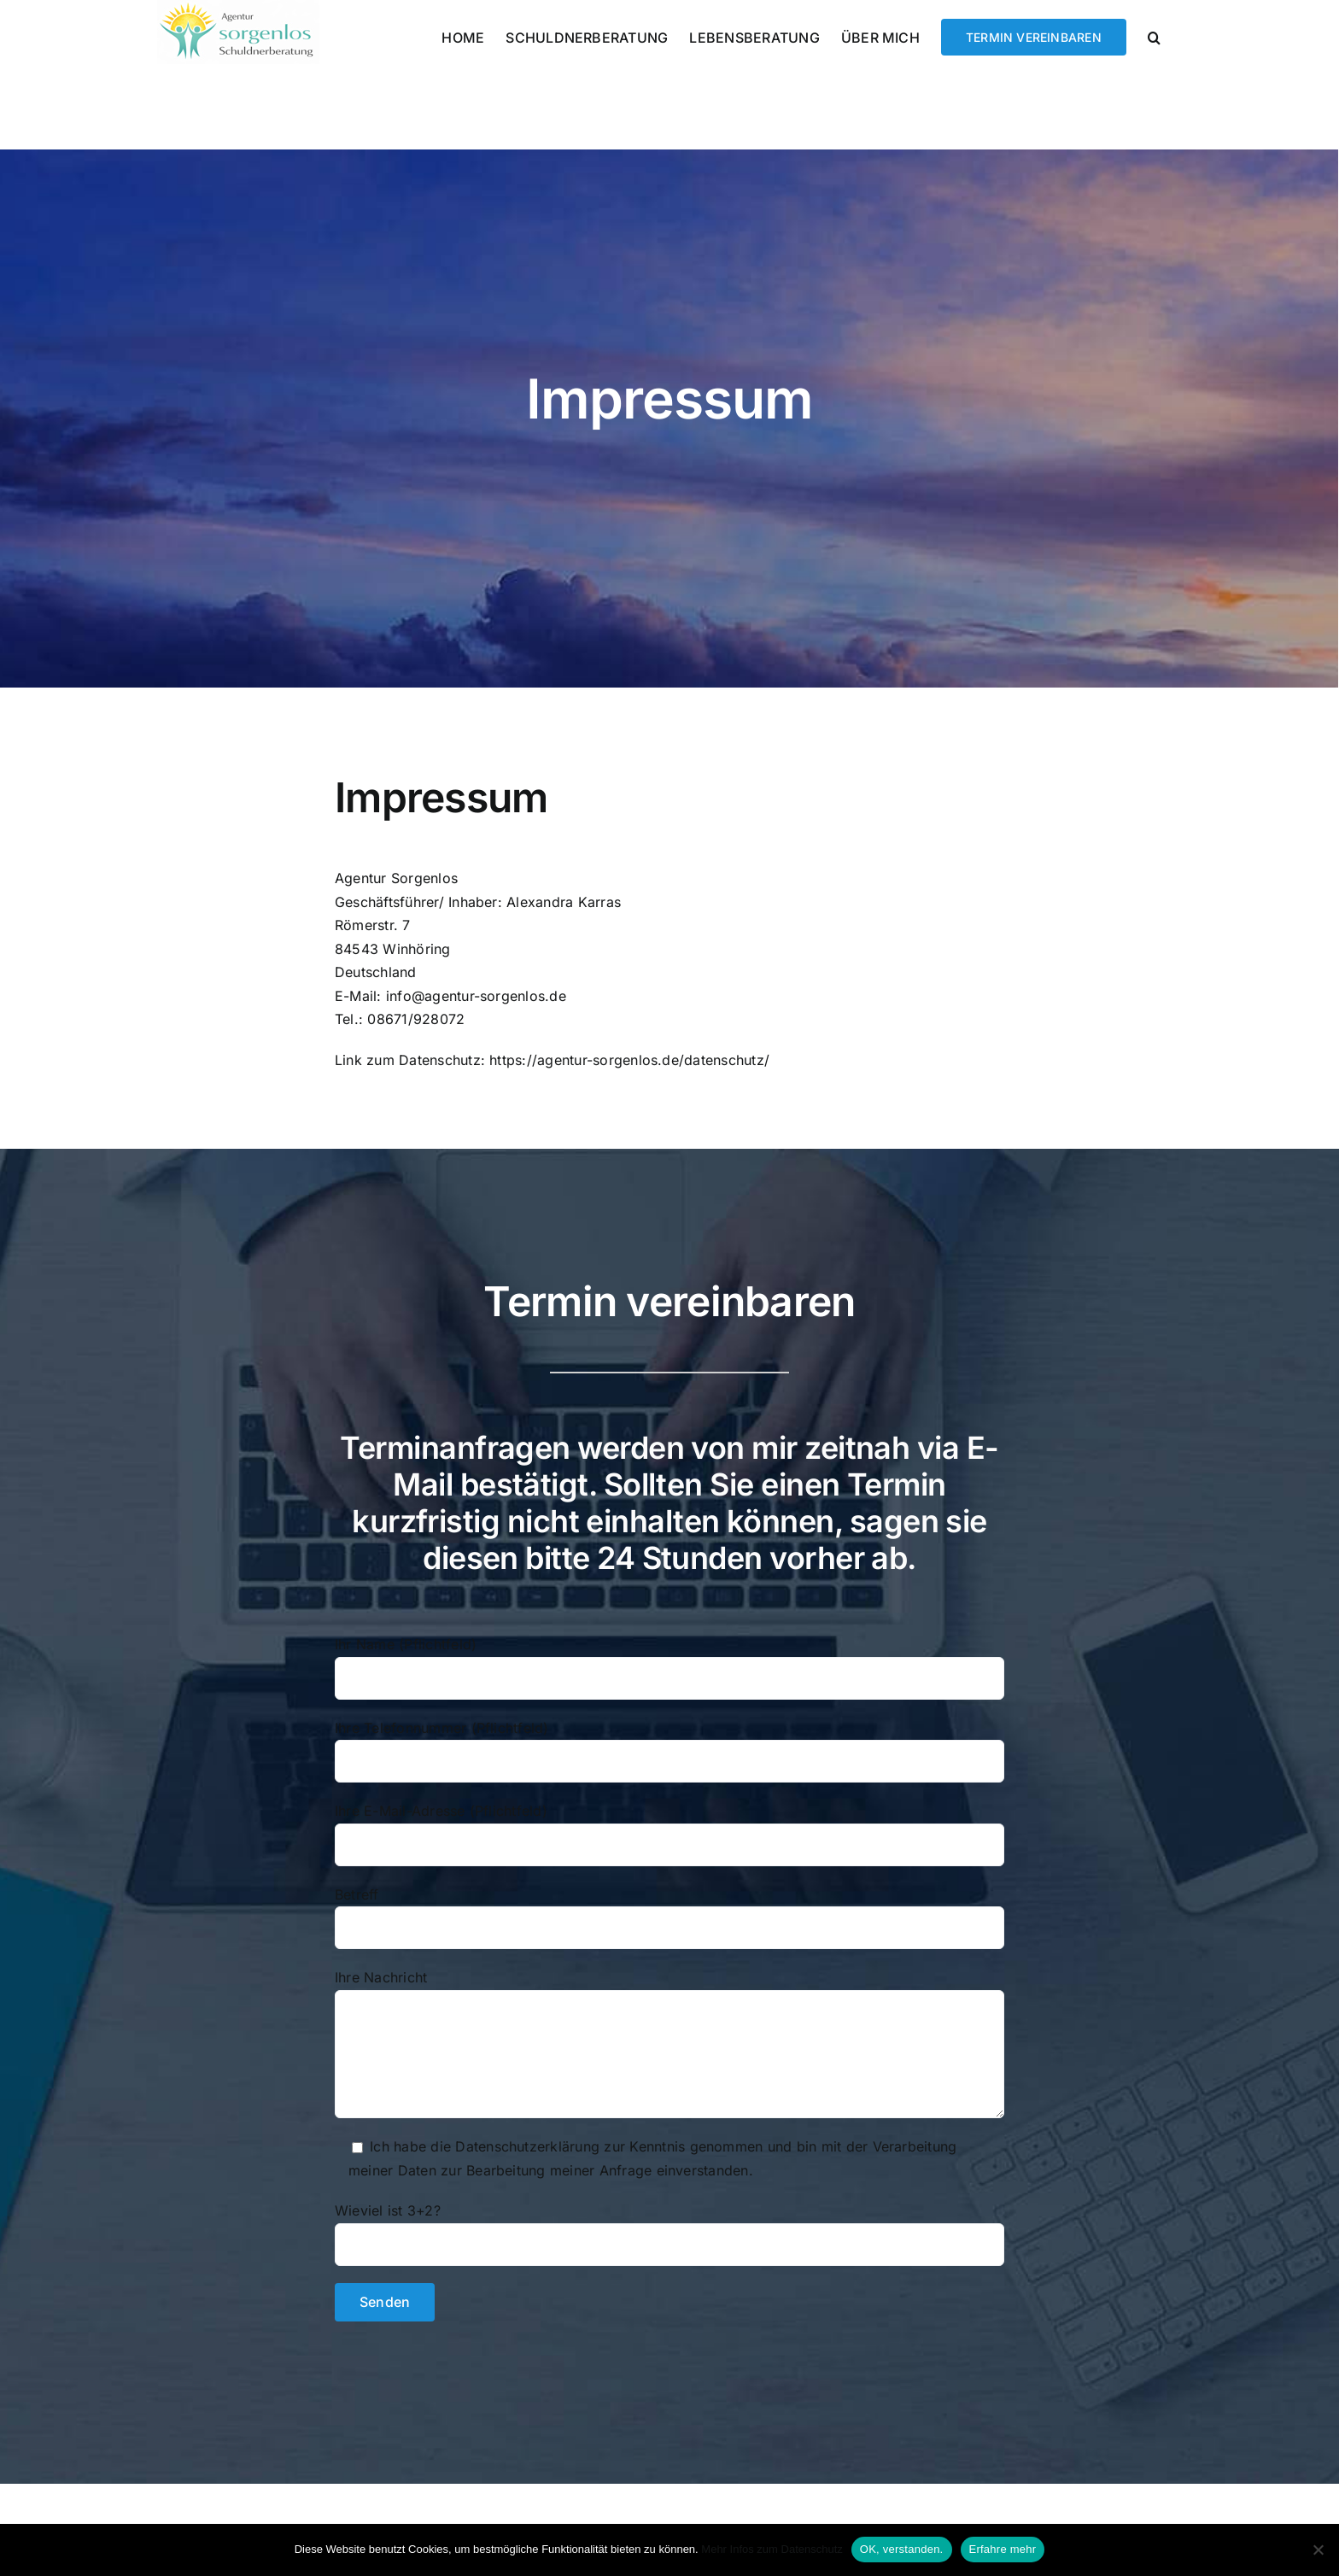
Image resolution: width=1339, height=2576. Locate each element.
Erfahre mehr (1003, 2549)
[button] (1154, 36)
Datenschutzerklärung (527, 2146)
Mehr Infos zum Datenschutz (771, 2549)
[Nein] (1317, 2549)
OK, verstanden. (902, 2549)
